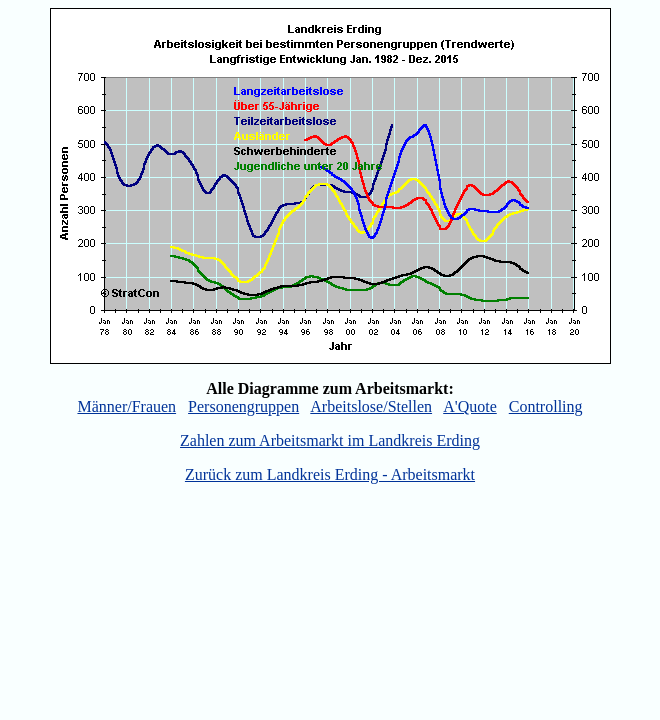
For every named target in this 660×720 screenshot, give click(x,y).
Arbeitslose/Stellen (371, 406)
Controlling (546, 406)
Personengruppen (243, 406)
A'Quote (470, 406)
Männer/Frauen (126, 406)
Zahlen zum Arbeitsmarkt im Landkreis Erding (330, 440)
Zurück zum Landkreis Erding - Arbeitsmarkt (330, 474)
